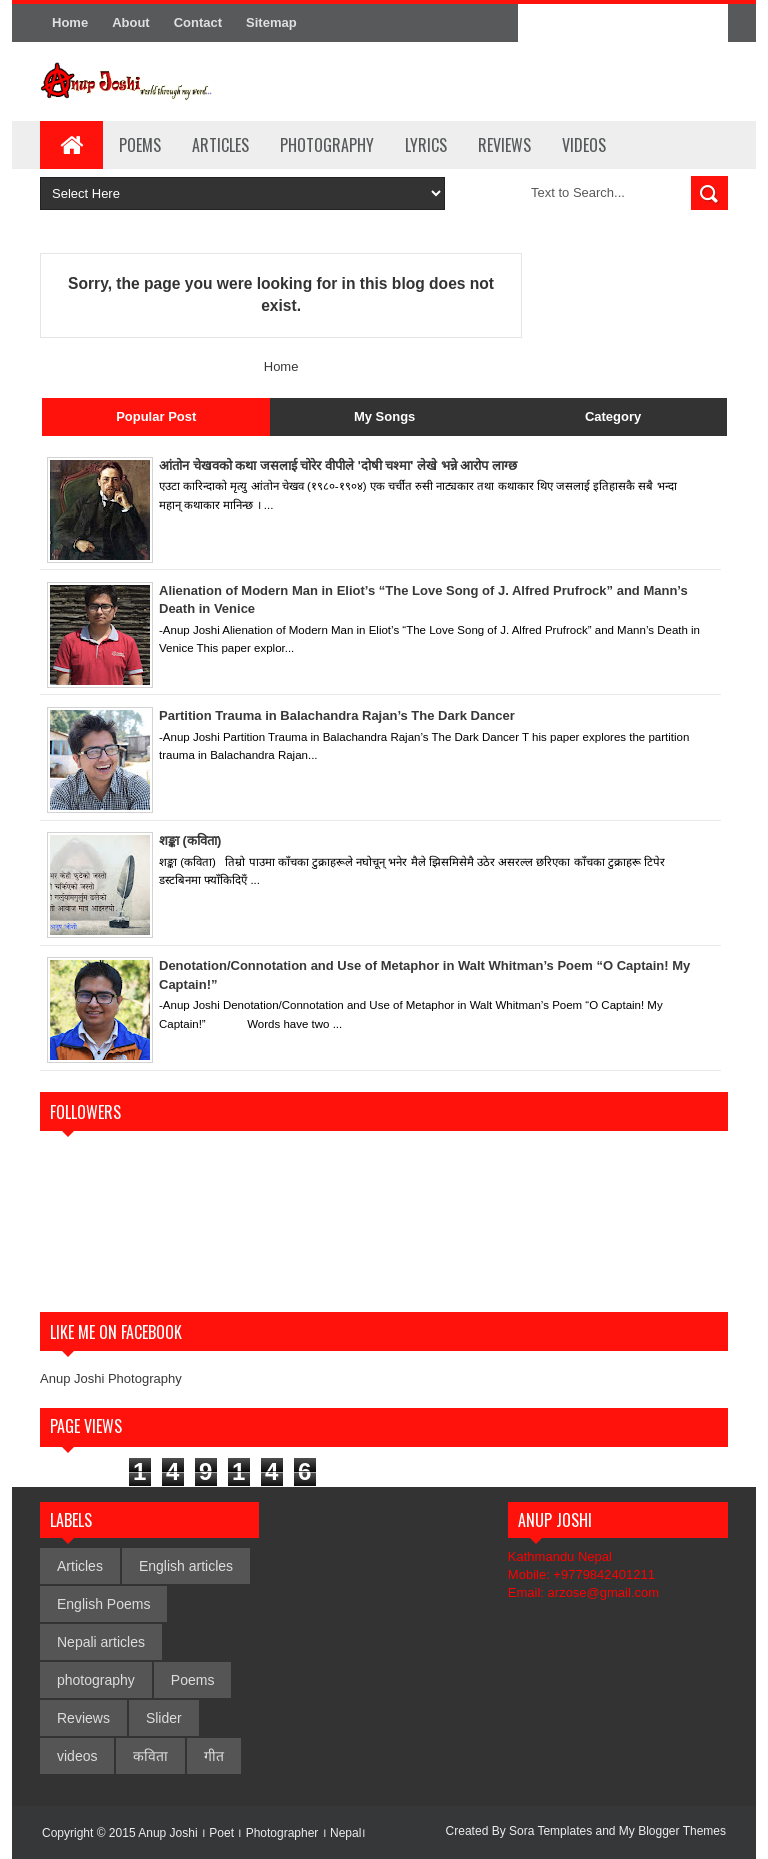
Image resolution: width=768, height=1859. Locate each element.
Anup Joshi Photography (111, 1378)
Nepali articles (101, 1642)
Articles (220, 145)
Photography (327, 145)
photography (96, 1680)
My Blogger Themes (672, 1831)
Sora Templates (550, 1831)
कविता (150, 1756)
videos (77, 1756)
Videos (584, 145)
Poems (140, 145)
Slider (164, 1718)
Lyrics (426, 145)
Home (70, 22)
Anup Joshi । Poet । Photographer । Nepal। (252, 1833)
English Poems (103, 1604)
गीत (214, 1756)
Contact (198, 22)
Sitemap (271, 22)
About (131, 22)
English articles (186, 1566)
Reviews (504, 145)
